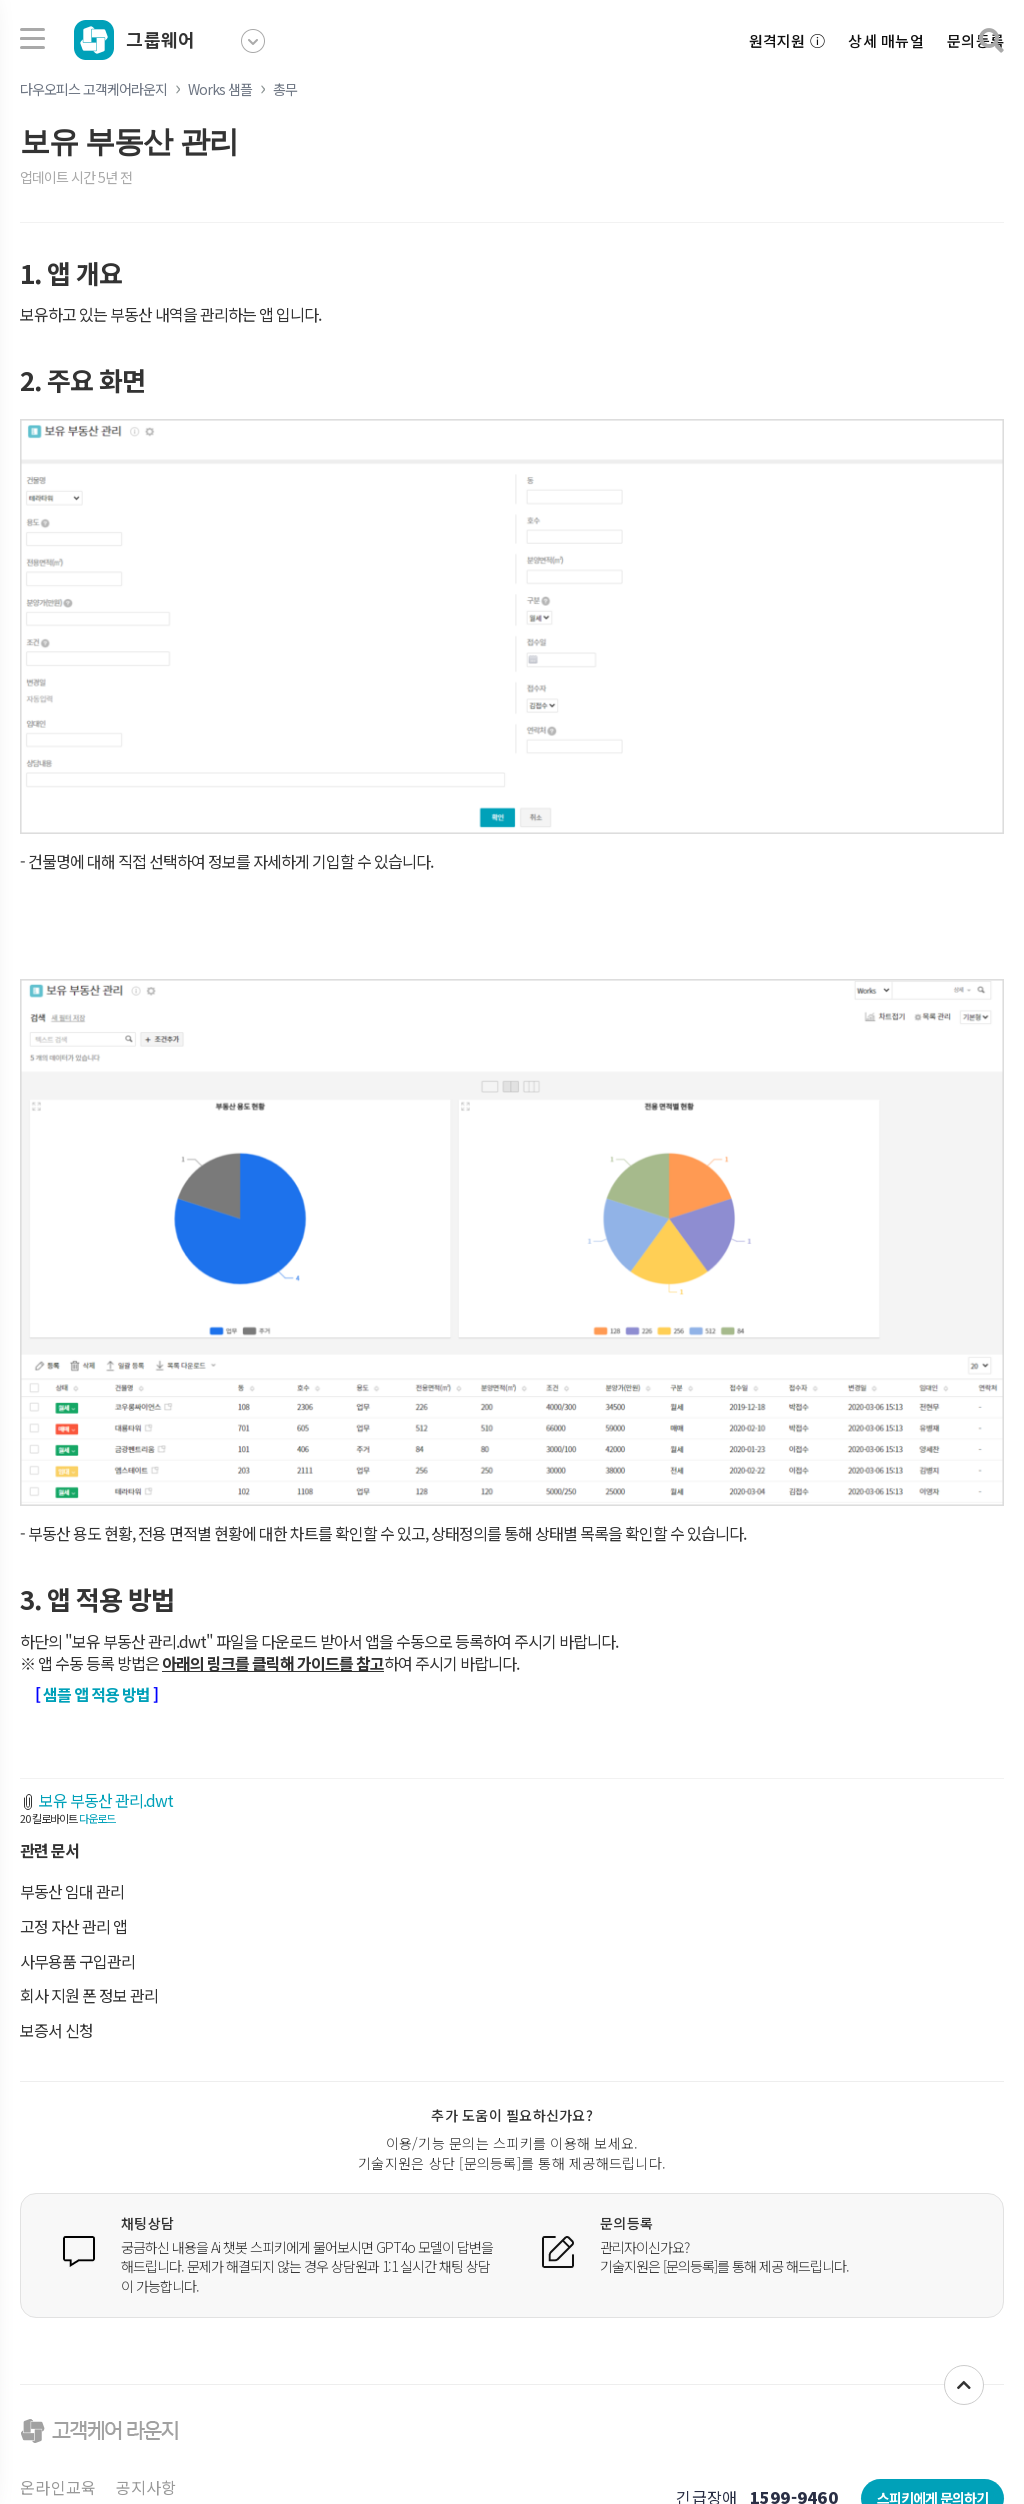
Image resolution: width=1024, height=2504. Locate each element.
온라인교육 (58, 2487)
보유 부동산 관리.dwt (106, 1800)
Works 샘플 (220, 89)
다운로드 (97, 1818)
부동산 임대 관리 (72, 1891)
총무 (285, 89)
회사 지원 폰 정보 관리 (89, 1995)
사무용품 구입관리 (77, 1961)
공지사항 (146, 2487)
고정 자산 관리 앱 (73, 1926)
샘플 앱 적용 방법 (96, 1694)
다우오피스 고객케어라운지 (93, 89)
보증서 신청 (56, 2030)
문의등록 (975, 40)
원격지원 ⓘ (787, 40)
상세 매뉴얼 (886, 40)
